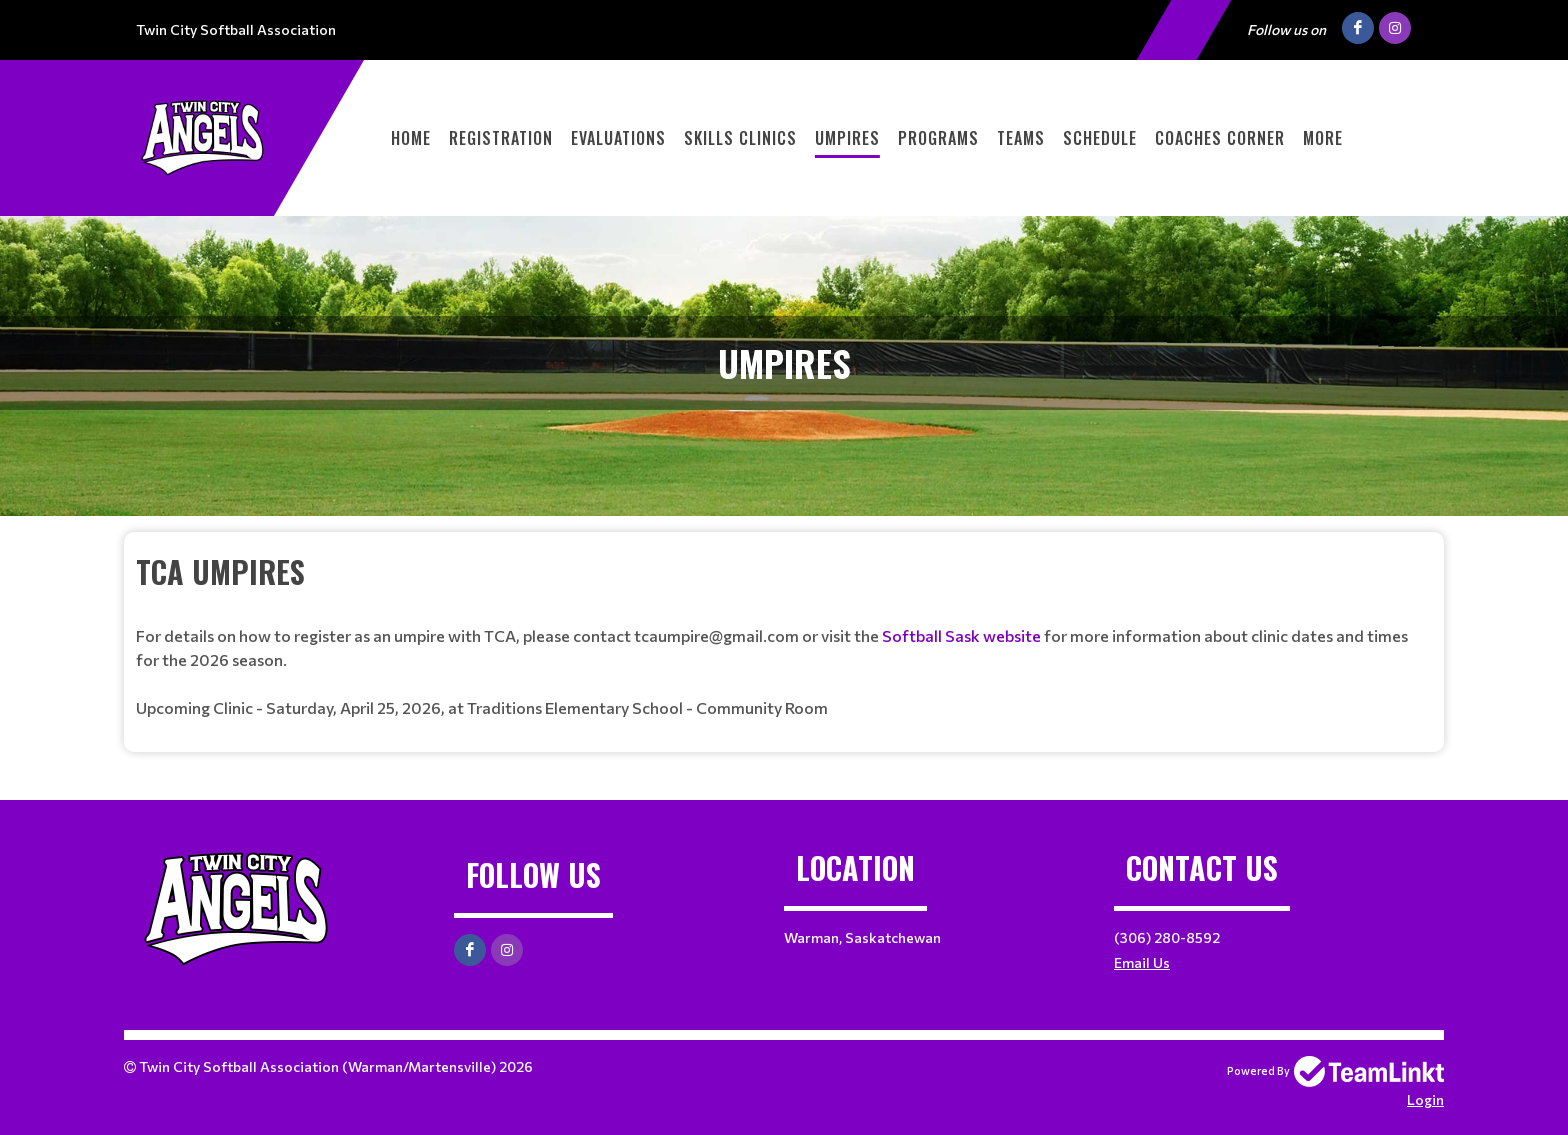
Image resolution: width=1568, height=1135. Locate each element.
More (1323, 138)
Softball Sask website (963, 635)
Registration (501, 138)
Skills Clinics (740, 138)
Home (411, 138)
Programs (938, 138)
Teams (1021, 138)
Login (1425, 1099)
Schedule (1100, 138)
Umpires (847, 138)
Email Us (1142, 962)
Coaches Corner (1220, 138)
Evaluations (618, 138)
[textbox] (784, 634)
